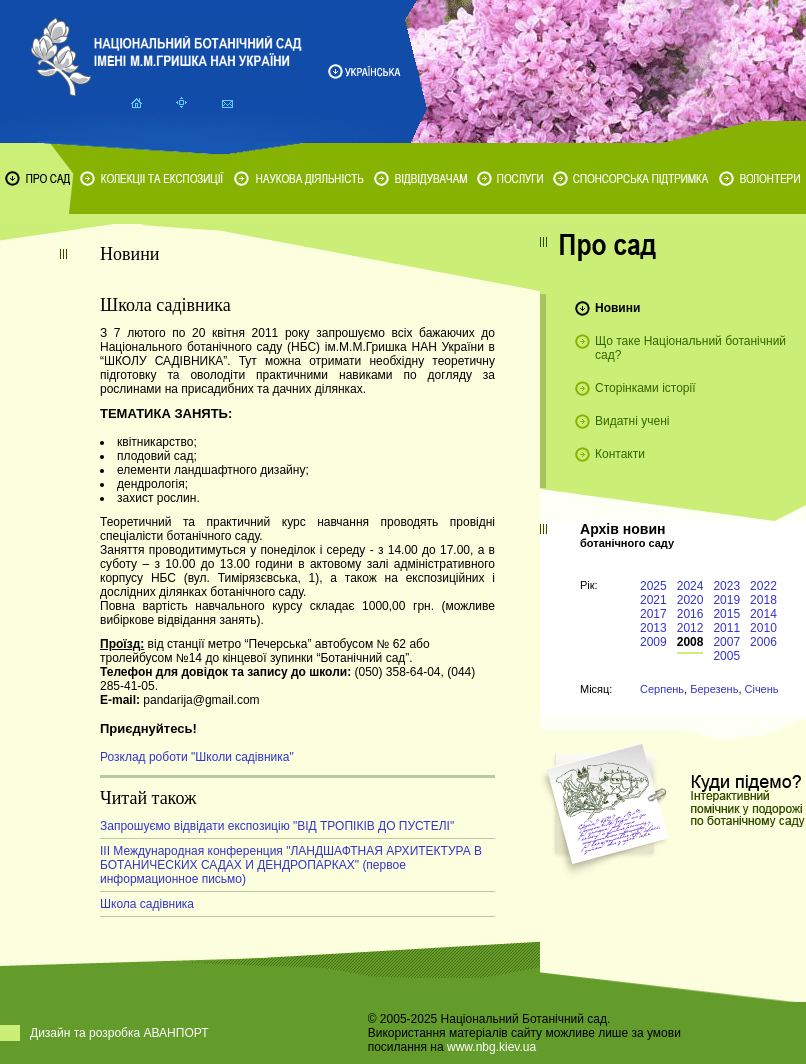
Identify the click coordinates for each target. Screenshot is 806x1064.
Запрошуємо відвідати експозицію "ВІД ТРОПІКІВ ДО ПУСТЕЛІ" (277, 826)
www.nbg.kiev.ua (491, 1047)
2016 (690, 614)
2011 (726, 628)
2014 (763, 614)
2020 (690, 600)
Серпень (662, 689)
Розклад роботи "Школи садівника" (197, 757)
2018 (763, 600)
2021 (653, 600)
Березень (714, 689)
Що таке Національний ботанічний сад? (690, 348)
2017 (653, 614)
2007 (726, 642)
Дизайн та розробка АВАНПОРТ (119, 1033)
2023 (726, 586)
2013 (653, 628)
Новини (617, 308)
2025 (653, 586)
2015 (726, 614)
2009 (653, 642)
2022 (763, 586)
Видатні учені (632, 421)
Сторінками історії (645, 388)
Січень (762, 689)
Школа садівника (147, 904)
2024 (690, 586)
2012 (690, 628)
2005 (726, 656)
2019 (726, 600)
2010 (763, 628)
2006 (763, 642)
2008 (690, 642)
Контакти (620, 454)
